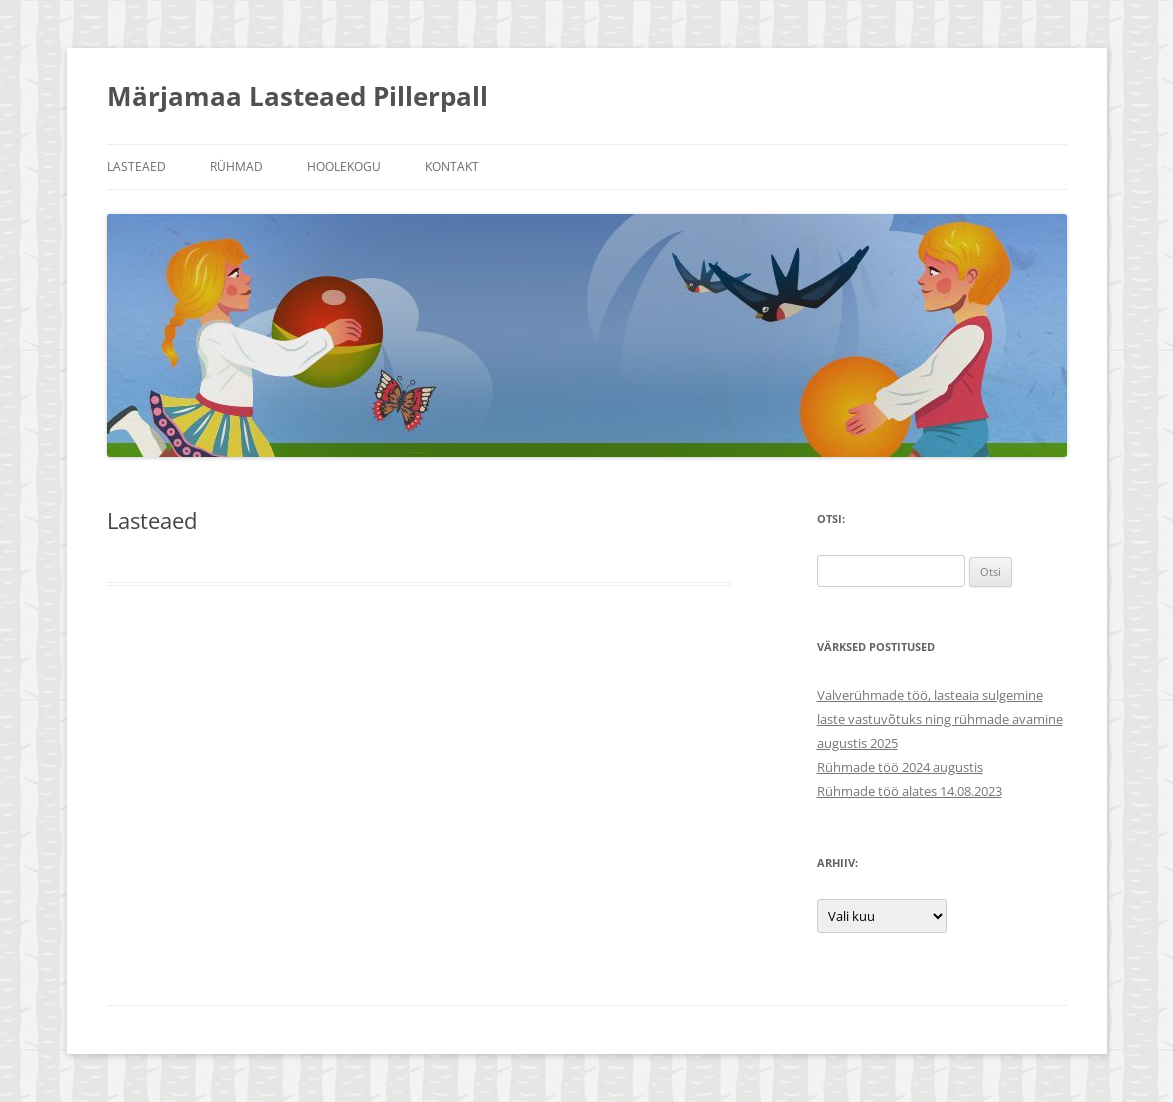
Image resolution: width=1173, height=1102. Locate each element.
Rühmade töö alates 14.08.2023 (909, 791)
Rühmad (236, 166)
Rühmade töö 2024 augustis (900, 767)
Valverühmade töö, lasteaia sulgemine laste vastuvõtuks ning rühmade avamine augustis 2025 (940, 719)
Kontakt (452, 166)
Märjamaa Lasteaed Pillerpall (297, 96)
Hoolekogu (344, 166)
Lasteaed (136, 166)
